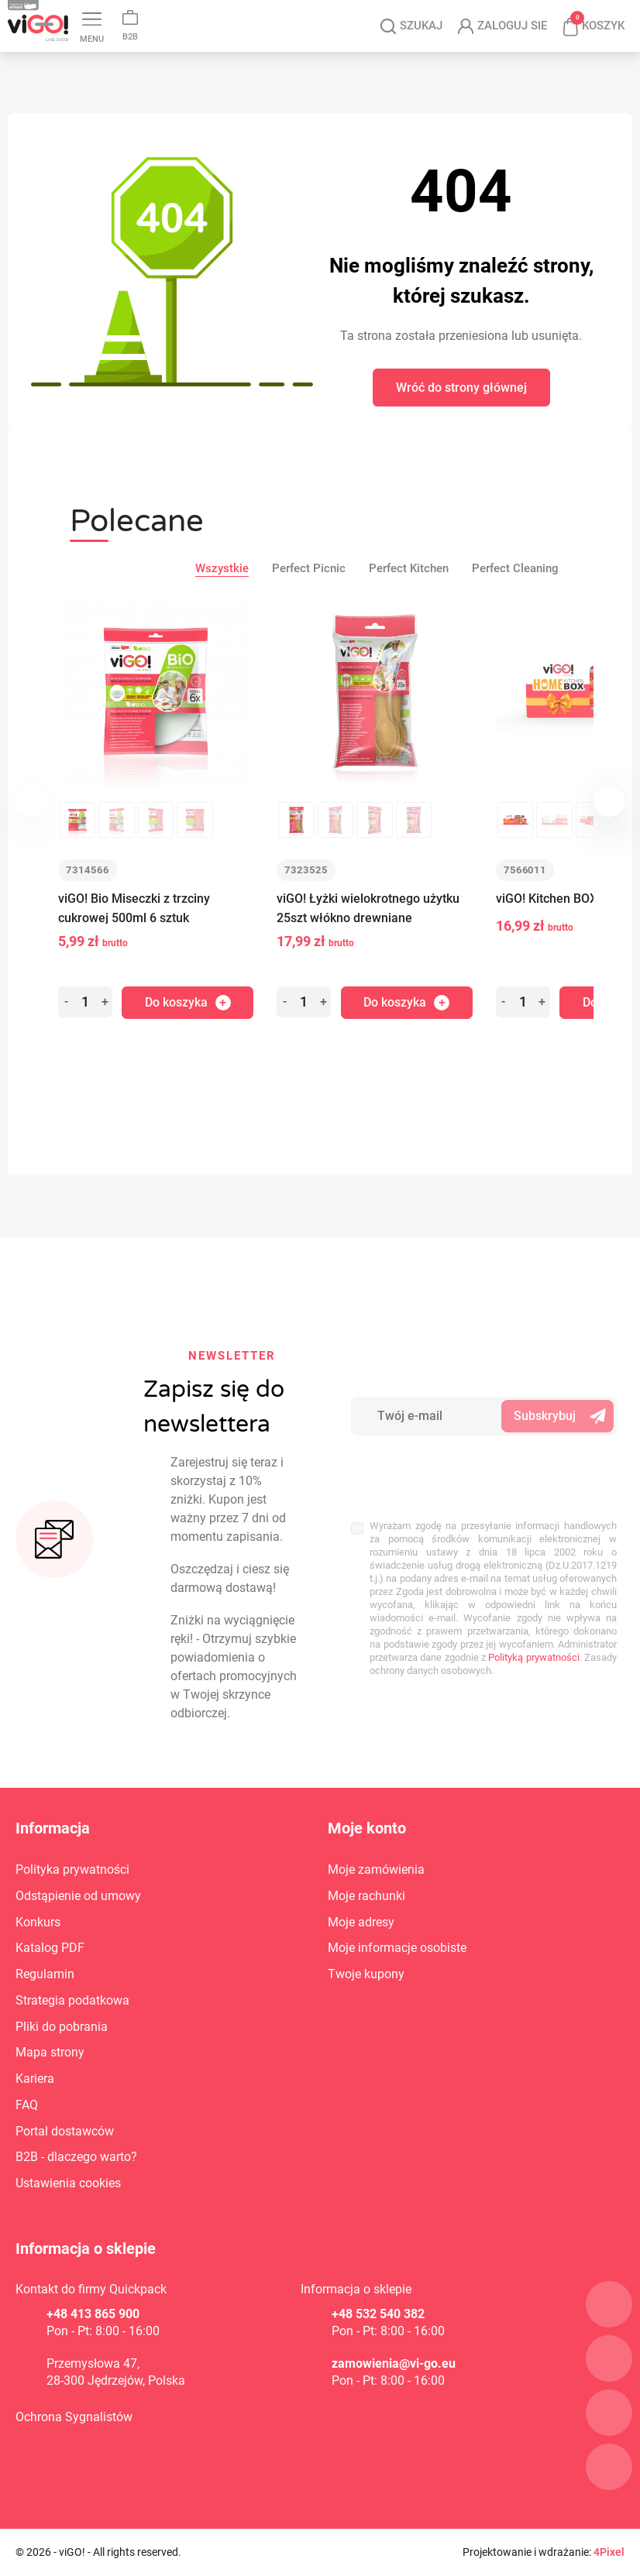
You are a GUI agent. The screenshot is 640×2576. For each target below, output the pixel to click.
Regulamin (44, 1974)
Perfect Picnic (309, 568)
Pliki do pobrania (61, 2026)
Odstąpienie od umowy (78, 1895)
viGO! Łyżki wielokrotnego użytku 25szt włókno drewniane (368, 908)
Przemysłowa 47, (92, 2363)
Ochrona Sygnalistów (73, 2417)
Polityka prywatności (72, 1869)
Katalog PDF (49, 1947)
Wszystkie (222, 568)
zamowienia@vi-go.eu (394, 2363)
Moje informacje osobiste (397, 1947)
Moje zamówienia (376, 1869)
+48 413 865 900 (92, 2314)
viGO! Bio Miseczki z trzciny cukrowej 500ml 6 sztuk (134, 908)
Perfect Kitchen (409, 568)
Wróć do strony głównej (461, 387)
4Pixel (609, 2552)
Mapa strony (49, 2052)
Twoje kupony (366, 1974)
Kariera (34, 2078)
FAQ (26, 2105)
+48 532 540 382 (378, 2314)
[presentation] (453, 1469)
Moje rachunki (366, 1895)
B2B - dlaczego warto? (76, 2156)
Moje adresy (361, 1922)
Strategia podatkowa (72, 2000)
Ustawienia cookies (68, 2183)
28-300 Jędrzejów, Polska (115, 2380)
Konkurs (37, 1922)
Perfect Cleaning (515, 568)
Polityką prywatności (533, 1657)
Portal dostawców (64, 2131)
